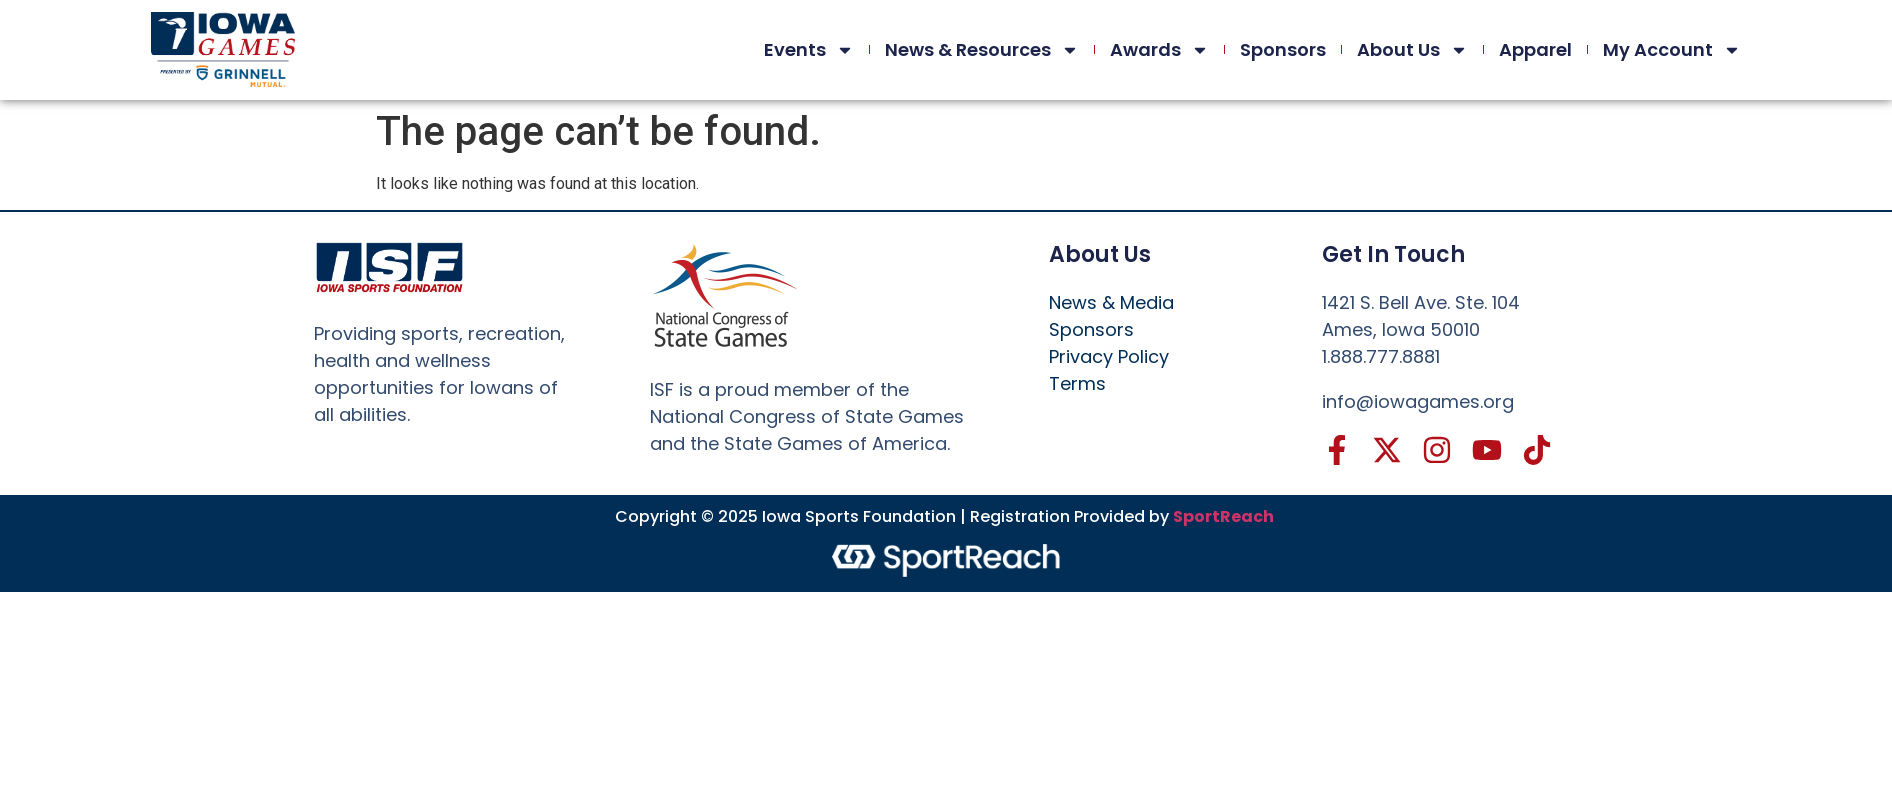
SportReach (1223, 516)
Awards (1159, 50)
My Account (1672, 50)
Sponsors (1283, 49)
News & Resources (982, 50)
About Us (1412, 50)
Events (809, 50)
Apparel (1535, 49)
